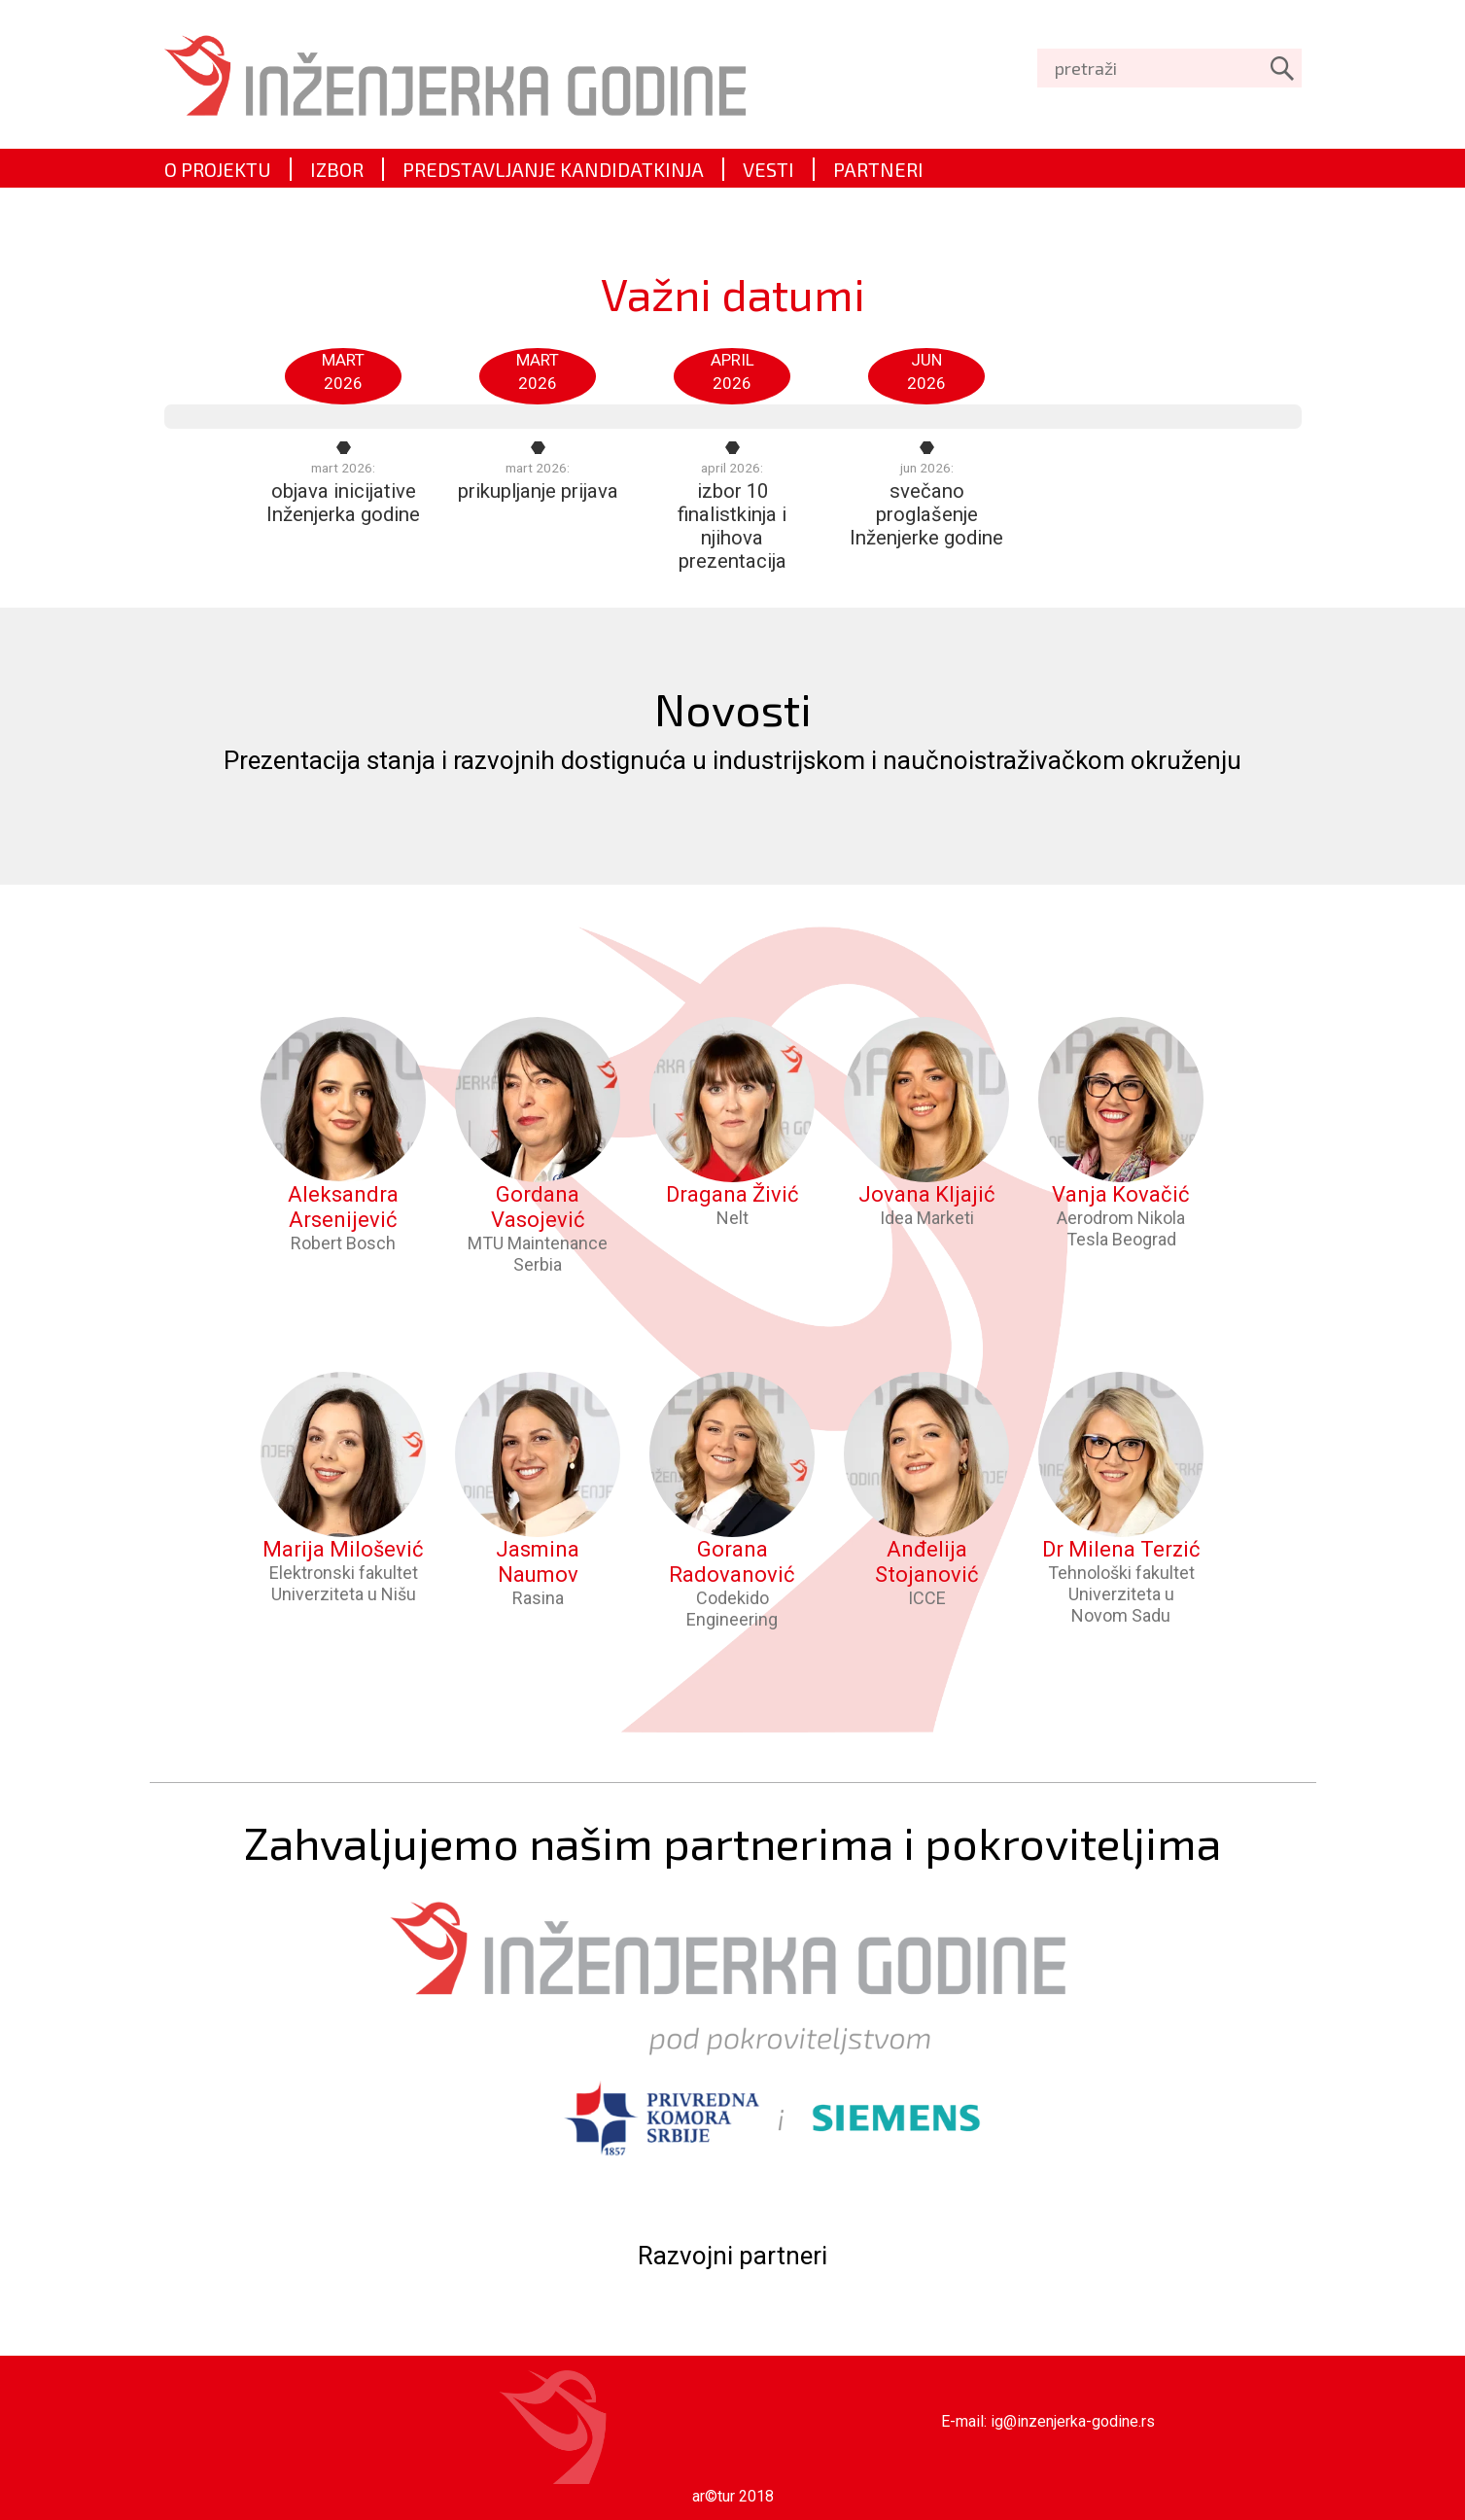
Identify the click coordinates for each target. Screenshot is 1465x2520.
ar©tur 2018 (733, 2496)
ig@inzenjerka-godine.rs (1073, 2421)
